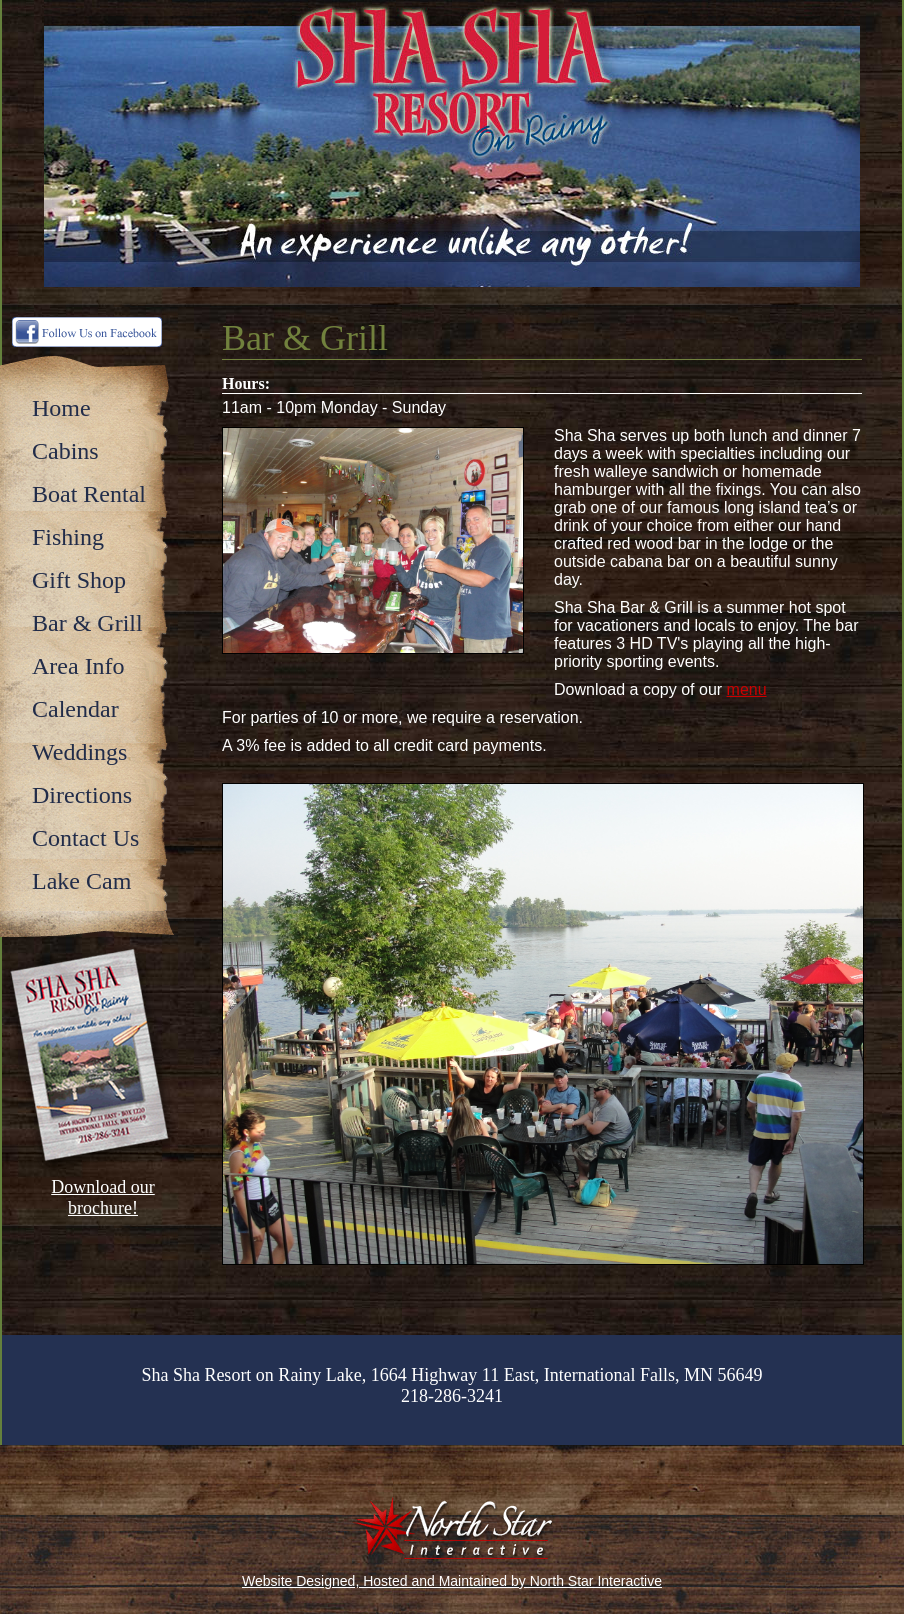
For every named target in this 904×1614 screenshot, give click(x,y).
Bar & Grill (87, 623)
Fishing (68, 537)
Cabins (65, 451)
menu (747, 689)
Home (61, 408)
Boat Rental (89, 494)
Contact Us (85, 838)
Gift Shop (79, 580)
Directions (82, 795)
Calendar (75, 709)
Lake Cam (81, 881)
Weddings (79, 752)
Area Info (78, 666)
